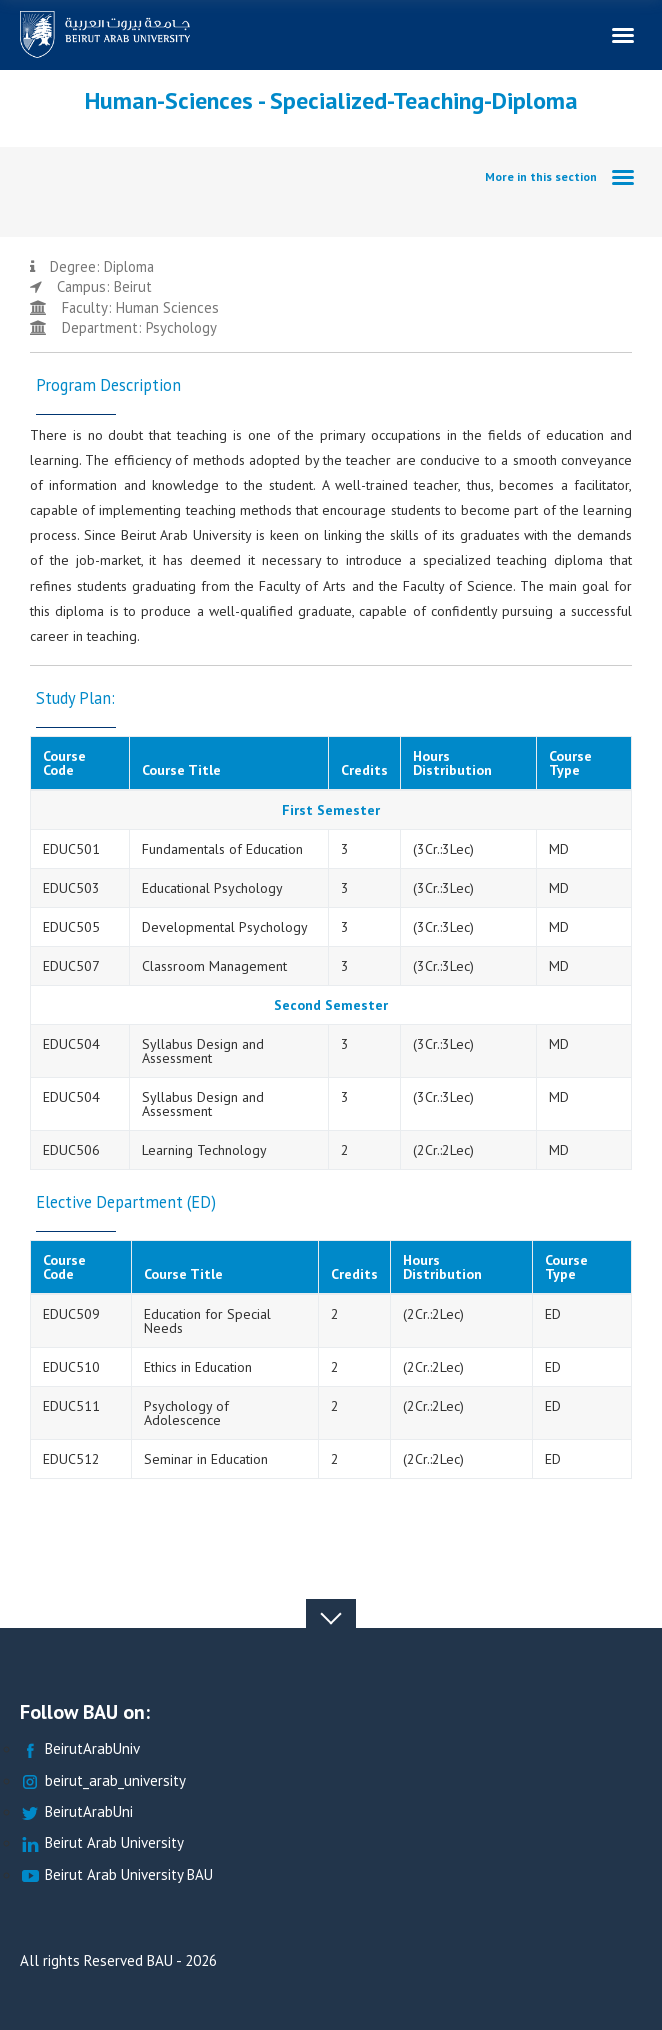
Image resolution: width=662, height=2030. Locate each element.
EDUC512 (71, 1459)
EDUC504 (71, 1044)
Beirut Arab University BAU (116, 1875)
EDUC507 (71, 966)
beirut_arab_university (103, 1781)
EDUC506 (71, 1150)
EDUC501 (71, 849)
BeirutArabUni (76, 1812)
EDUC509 (71, 1314)
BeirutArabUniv (80, 1749)
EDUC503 (71, 888)
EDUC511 (71, 1406)
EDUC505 (71, 927)
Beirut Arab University (102, 1843)
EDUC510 (71, 1367)
